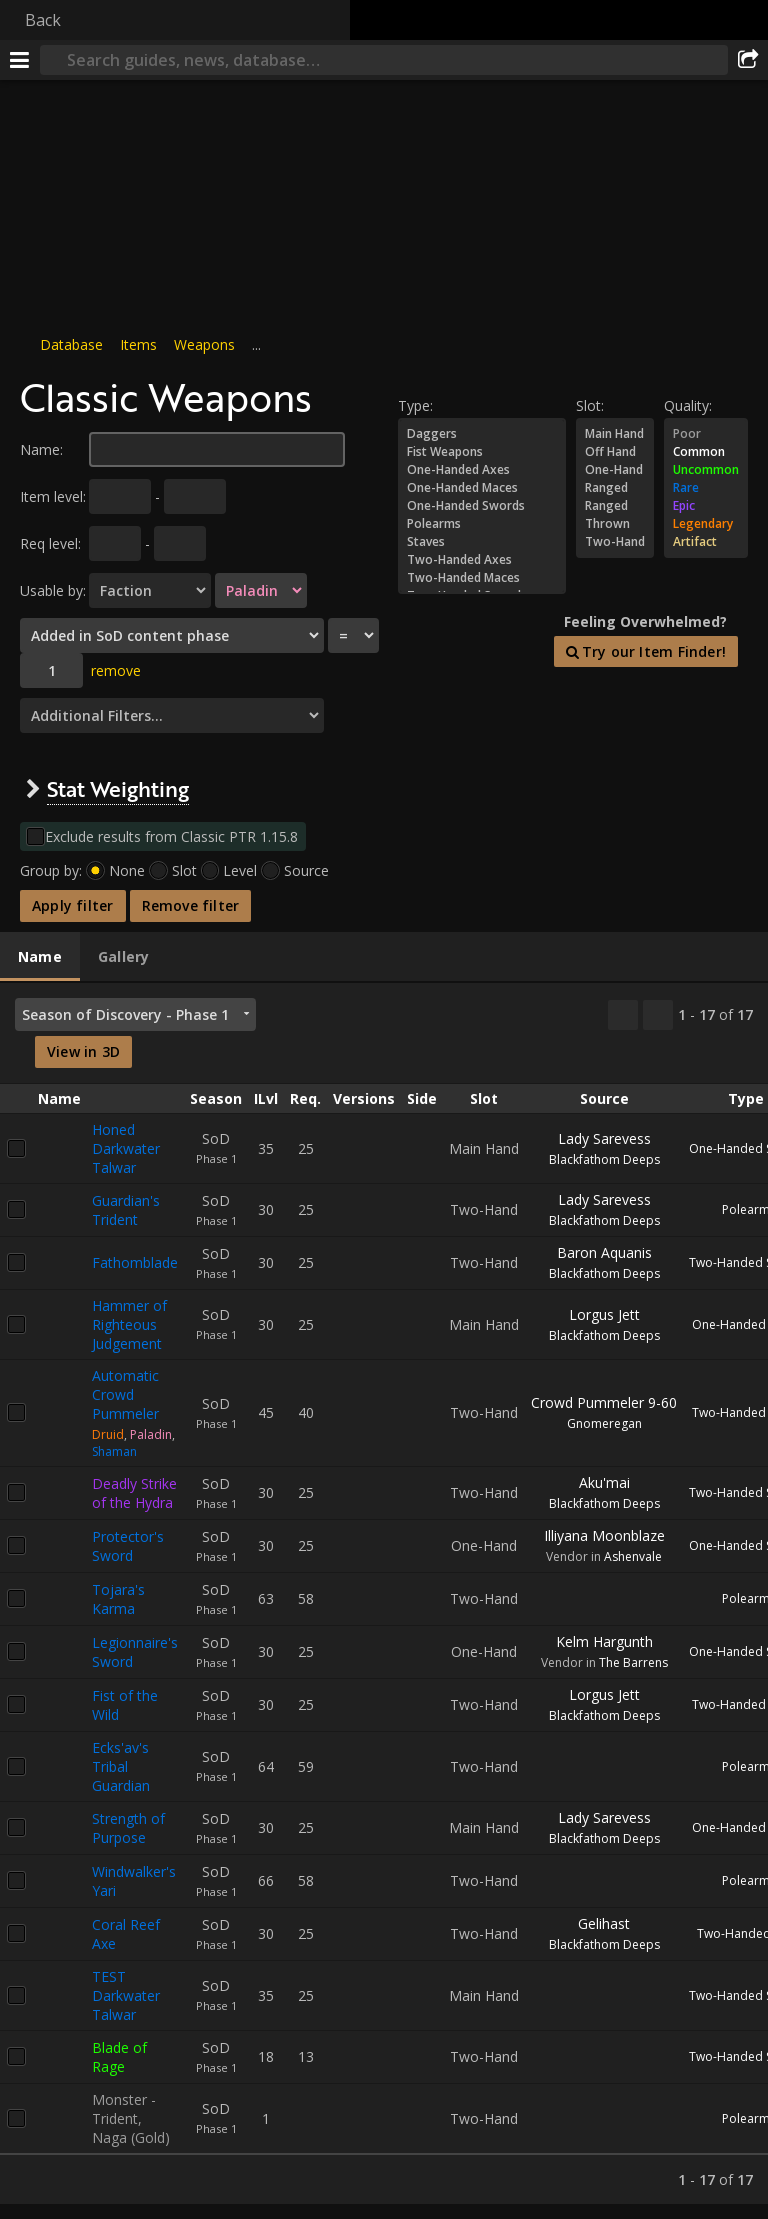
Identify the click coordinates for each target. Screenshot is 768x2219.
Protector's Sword (128, 1546)
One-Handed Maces (482, 488)
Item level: (53, 496)
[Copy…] (623, 1015)
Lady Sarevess (604, 1138)
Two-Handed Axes (482, 560)
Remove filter (191, 905)
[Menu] (20, 60)
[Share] (748, 60)
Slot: (590, 405)
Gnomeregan (604, 1423)
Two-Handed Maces (482, 578)
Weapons (204, 344)
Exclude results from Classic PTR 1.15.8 (171, 836)
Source (306, 870)
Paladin (151, 1434)
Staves (482, 542)
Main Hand (615, 434)
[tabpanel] (384, 1593)
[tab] (40, 957)
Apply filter (73, 905)
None (127, 870)
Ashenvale (633, 1556)
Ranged (615, 488)
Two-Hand (615, 542)
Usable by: (53, 590)
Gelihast (604, 1923)
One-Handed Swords (482, 506)
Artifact (706, 542)
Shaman (114, 1451)
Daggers (482, 434)
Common (706, 452)
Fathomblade (135, 1262)
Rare (706, 488)
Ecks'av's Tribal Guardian (121, 1766)
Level (240, 870)
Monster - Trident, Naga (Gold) (131, 2118)
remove (116, 670)
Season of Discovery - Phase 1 (125, 1014)
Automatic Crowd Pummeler (125, 1394)
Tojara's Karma (118, 1599)
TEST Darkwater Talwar (126, 1995)
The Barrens (633, 1662)
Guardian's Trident (126, 1210)
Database (71, 344)
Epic (706, 506)
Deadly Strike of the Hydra (134, 1493)
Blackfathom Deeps (604, 1159)
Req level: (50, 543)
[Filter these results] (658, 1015)
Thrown (615, 524)
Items (138, 344)
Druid (108, 1434)
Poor (706, 434)
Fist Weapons (482, 452)
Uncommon (706, 470)
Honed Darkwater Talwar (126, 1148)
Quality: (688, 405)
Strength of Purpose (128, 1828)
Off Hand (615, 452)
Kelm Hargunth (604, 1641)
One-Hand (615, 470)
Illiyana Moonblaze (604, 1535)
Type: (415, 405)
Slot (184, 870)
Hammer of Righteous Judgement (129, 1324)
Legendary (706, 524)
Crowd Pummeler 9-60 (604, 1402)
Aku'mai (604, 1482)
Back (43, 20)
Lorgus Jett (604, 1314)
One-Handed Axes (482, 470)
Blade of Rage (119, 2057)
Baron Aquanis (604, 1252)
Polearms (482, 524)
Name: (41, 449)
